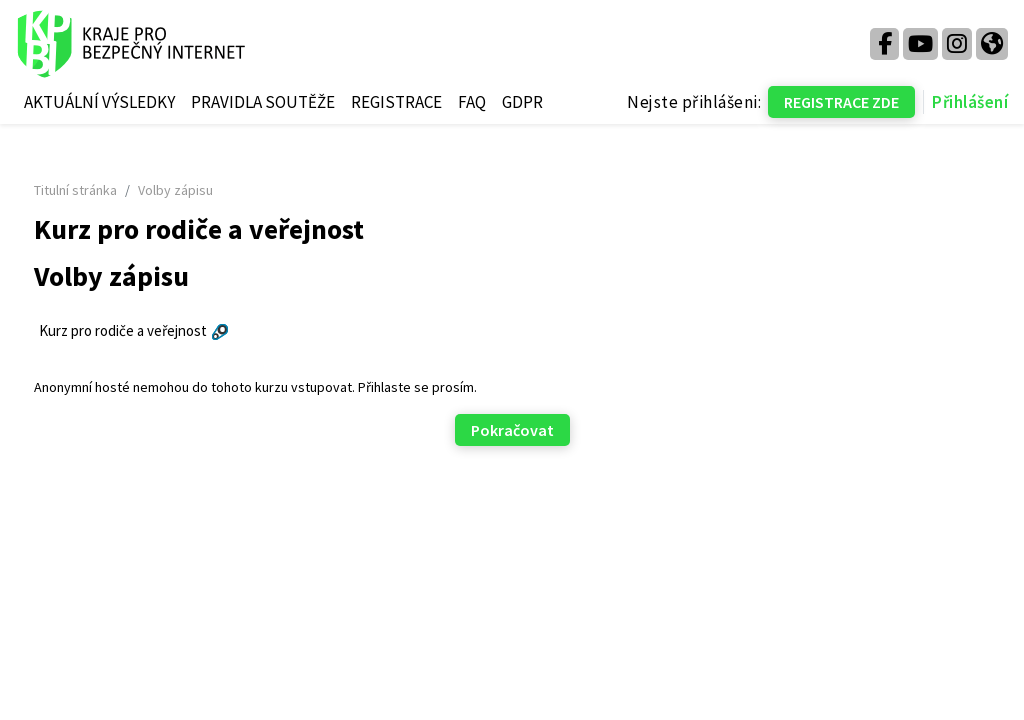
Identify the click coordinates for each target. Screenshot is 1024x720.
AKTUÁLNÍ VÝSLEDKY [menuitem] (99, 102)
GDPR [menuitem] (522, 102)
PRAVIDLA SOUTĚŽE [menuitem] (263, 102)
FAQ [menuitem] (472, 102)
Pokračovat (512, 430)
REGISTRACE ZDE (841, 102)
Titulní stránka (112, 190)
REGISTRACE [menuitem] (396, 102)
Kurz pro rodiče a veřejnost (160, 330)
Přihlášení (970, 102)
